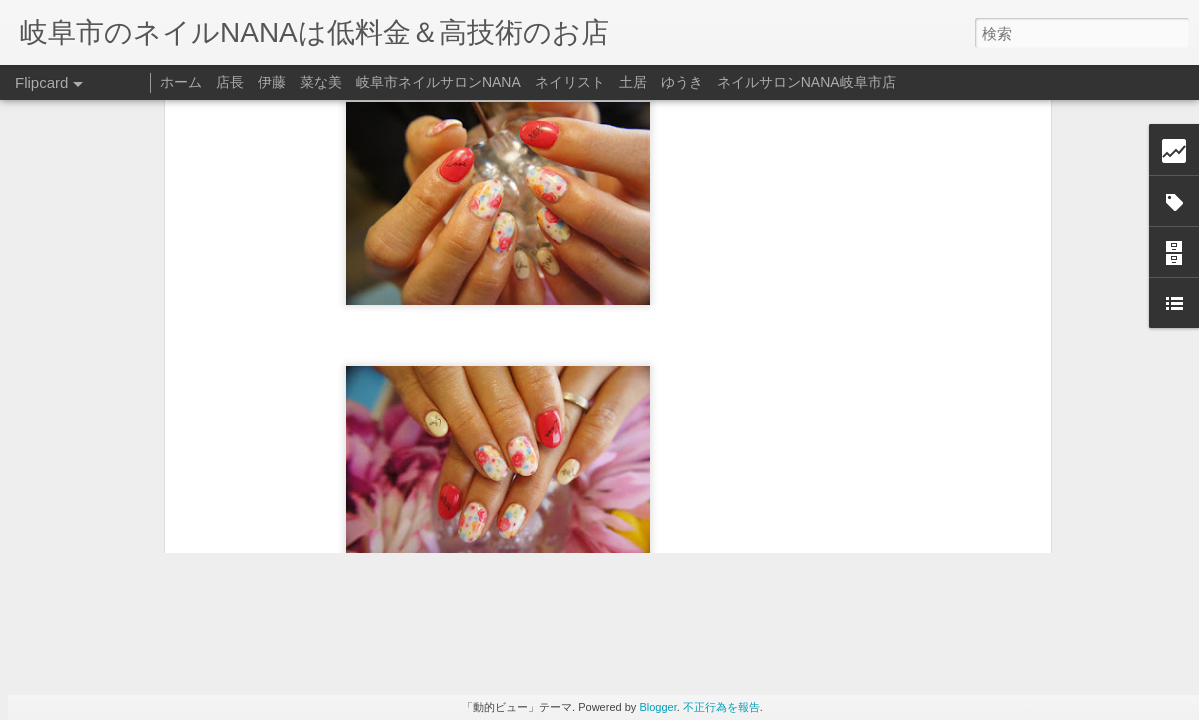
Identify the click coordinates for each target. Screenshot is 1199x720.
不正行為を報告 (721, 707)
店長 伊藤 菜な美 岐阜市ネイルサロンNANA (368, 82)
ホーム (181, 82)
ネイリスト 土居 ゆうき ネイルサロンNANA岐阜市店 (715, 82)
